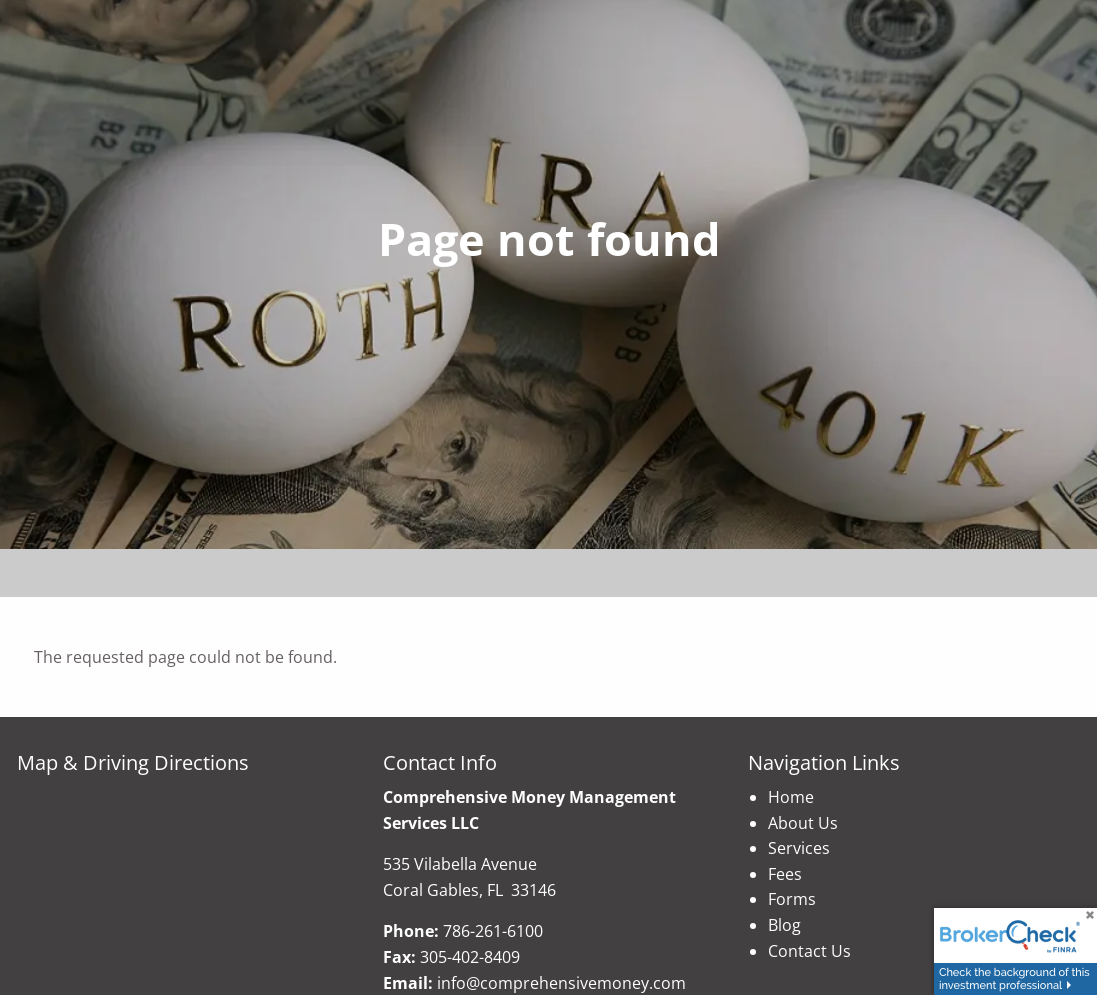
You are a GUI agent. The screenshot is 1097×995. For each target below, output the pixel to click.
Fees (785, 874)
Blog (784, 925)
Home (791, 797)
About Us (803, 823)
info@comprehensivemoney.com (561, 983)
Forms (792, 899)
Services (799, 848)
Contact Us (809, 951)
